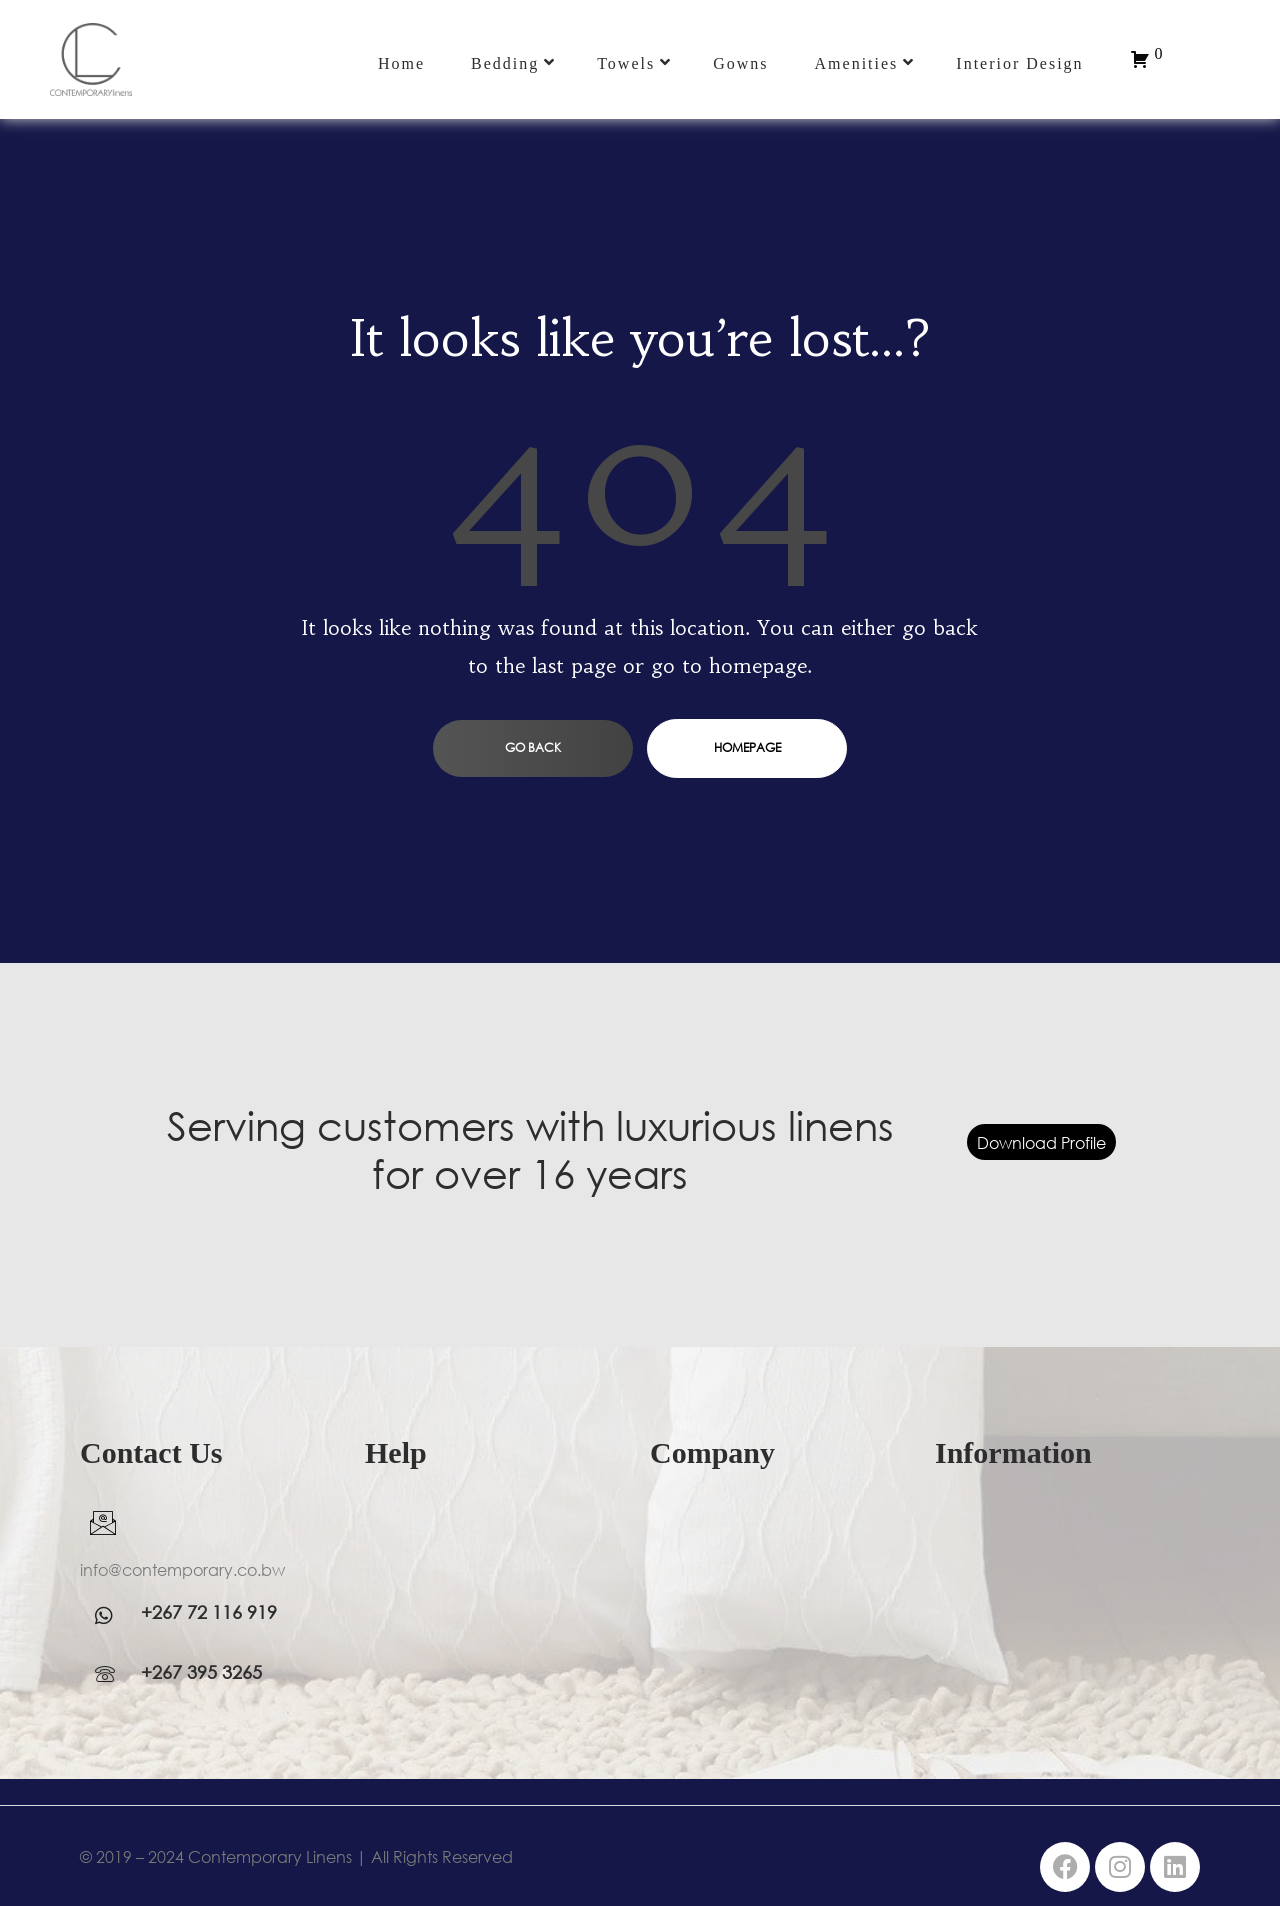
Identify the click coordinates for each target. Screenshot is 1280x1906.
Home (401, 63)
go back (533, 747)
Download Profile (1041, 1142)
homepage (747, 747)
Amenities (865, 63)
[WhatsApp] (110, 1615)
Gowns (740, 63)
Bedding (513, 63)
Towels (634, 63)
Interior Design (1019, 63)
